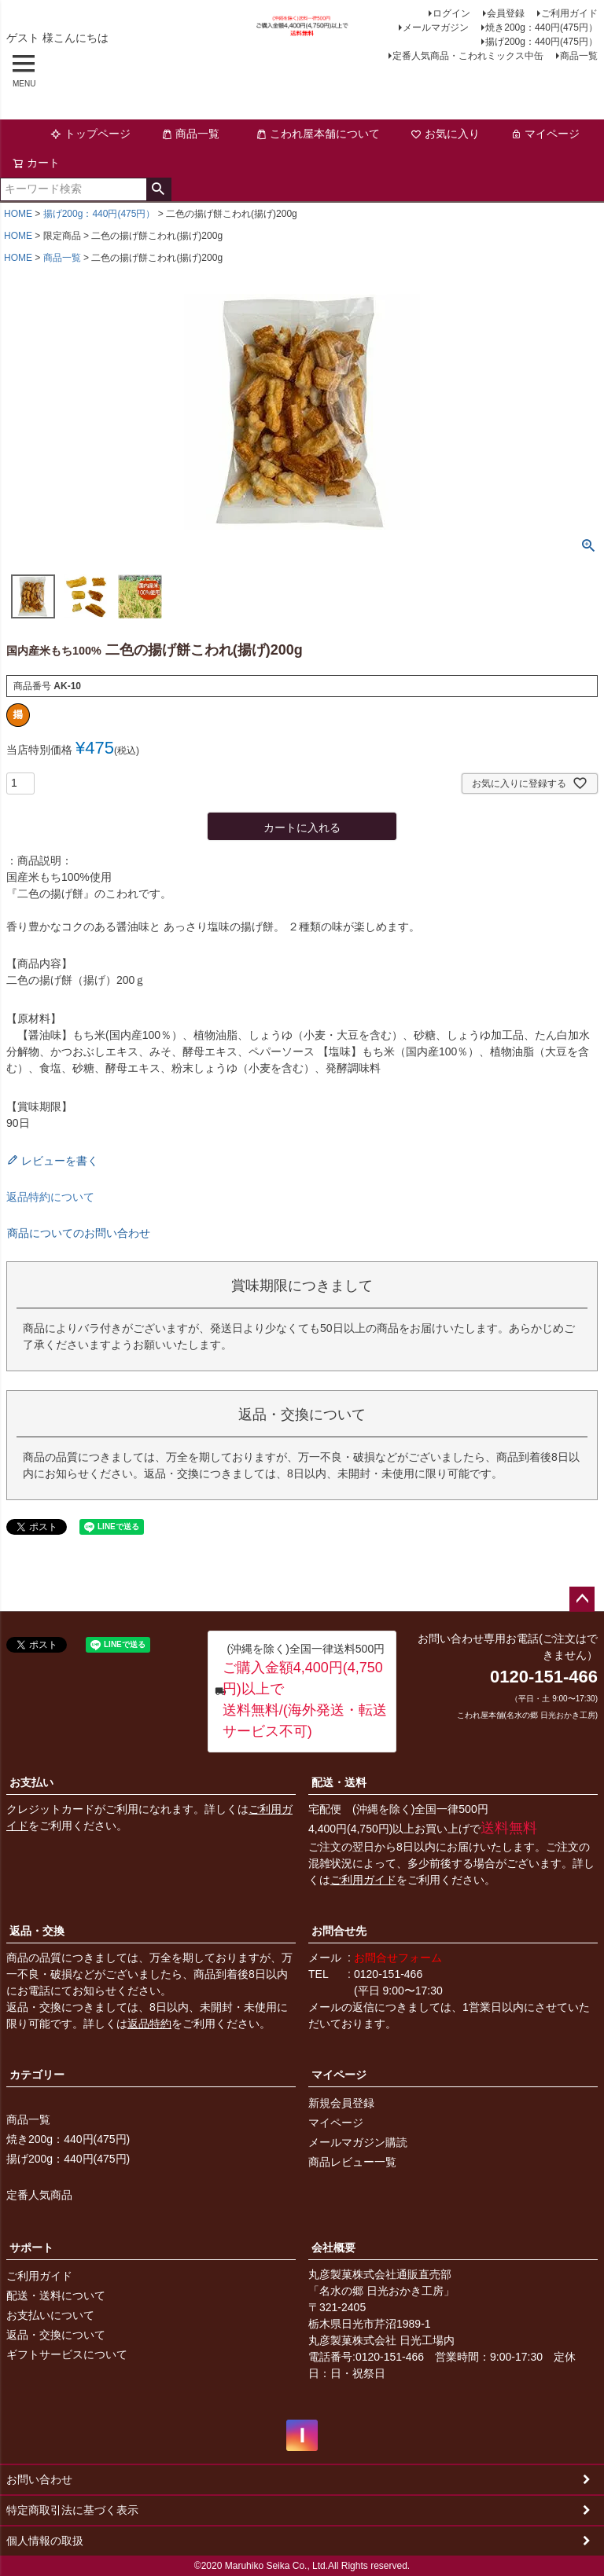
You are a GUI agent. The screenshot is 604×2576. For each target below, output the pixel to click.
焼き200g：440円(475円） (541, 27)
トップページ (90, 133)
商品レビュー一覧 (352, 2162)
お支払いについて (50, 2315)
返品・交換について (55, 2334)
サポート (31, 2247)
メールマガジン (436, 27)
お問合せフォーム (398, 1957)
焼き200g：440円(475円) (68, 2139)
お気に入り (445, 133)
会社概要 (333, 2247)
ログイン (451, 13)
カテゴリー (36, 2074)
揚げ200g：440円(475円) (68, 2158)
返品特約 (149, 2023)
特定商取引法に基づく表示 (72, 2510)
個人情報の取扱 (44, 2540)
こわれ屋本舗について (318, 133)
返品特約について (50, 1197)
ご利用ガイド (569, 13)
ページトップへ (582, 1599)
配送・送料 (338, 1782)
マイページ (545, 133)
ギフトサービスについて (66, 2354)
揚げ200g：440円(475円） (541, 41)
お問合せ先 (338, 1931)
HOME (18, 213)
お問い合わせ (39, 2479)
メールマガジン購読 (357, 2142)
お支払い (31, 1782)
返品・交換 (36, 1931)
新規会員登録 (341, 2103)
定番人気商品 (39, 2195)
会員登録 (506, 13)
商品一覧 (579, 55)
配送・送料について (55, 2295)
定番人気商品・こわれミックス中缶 (467, 55)
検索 (158, 189)
